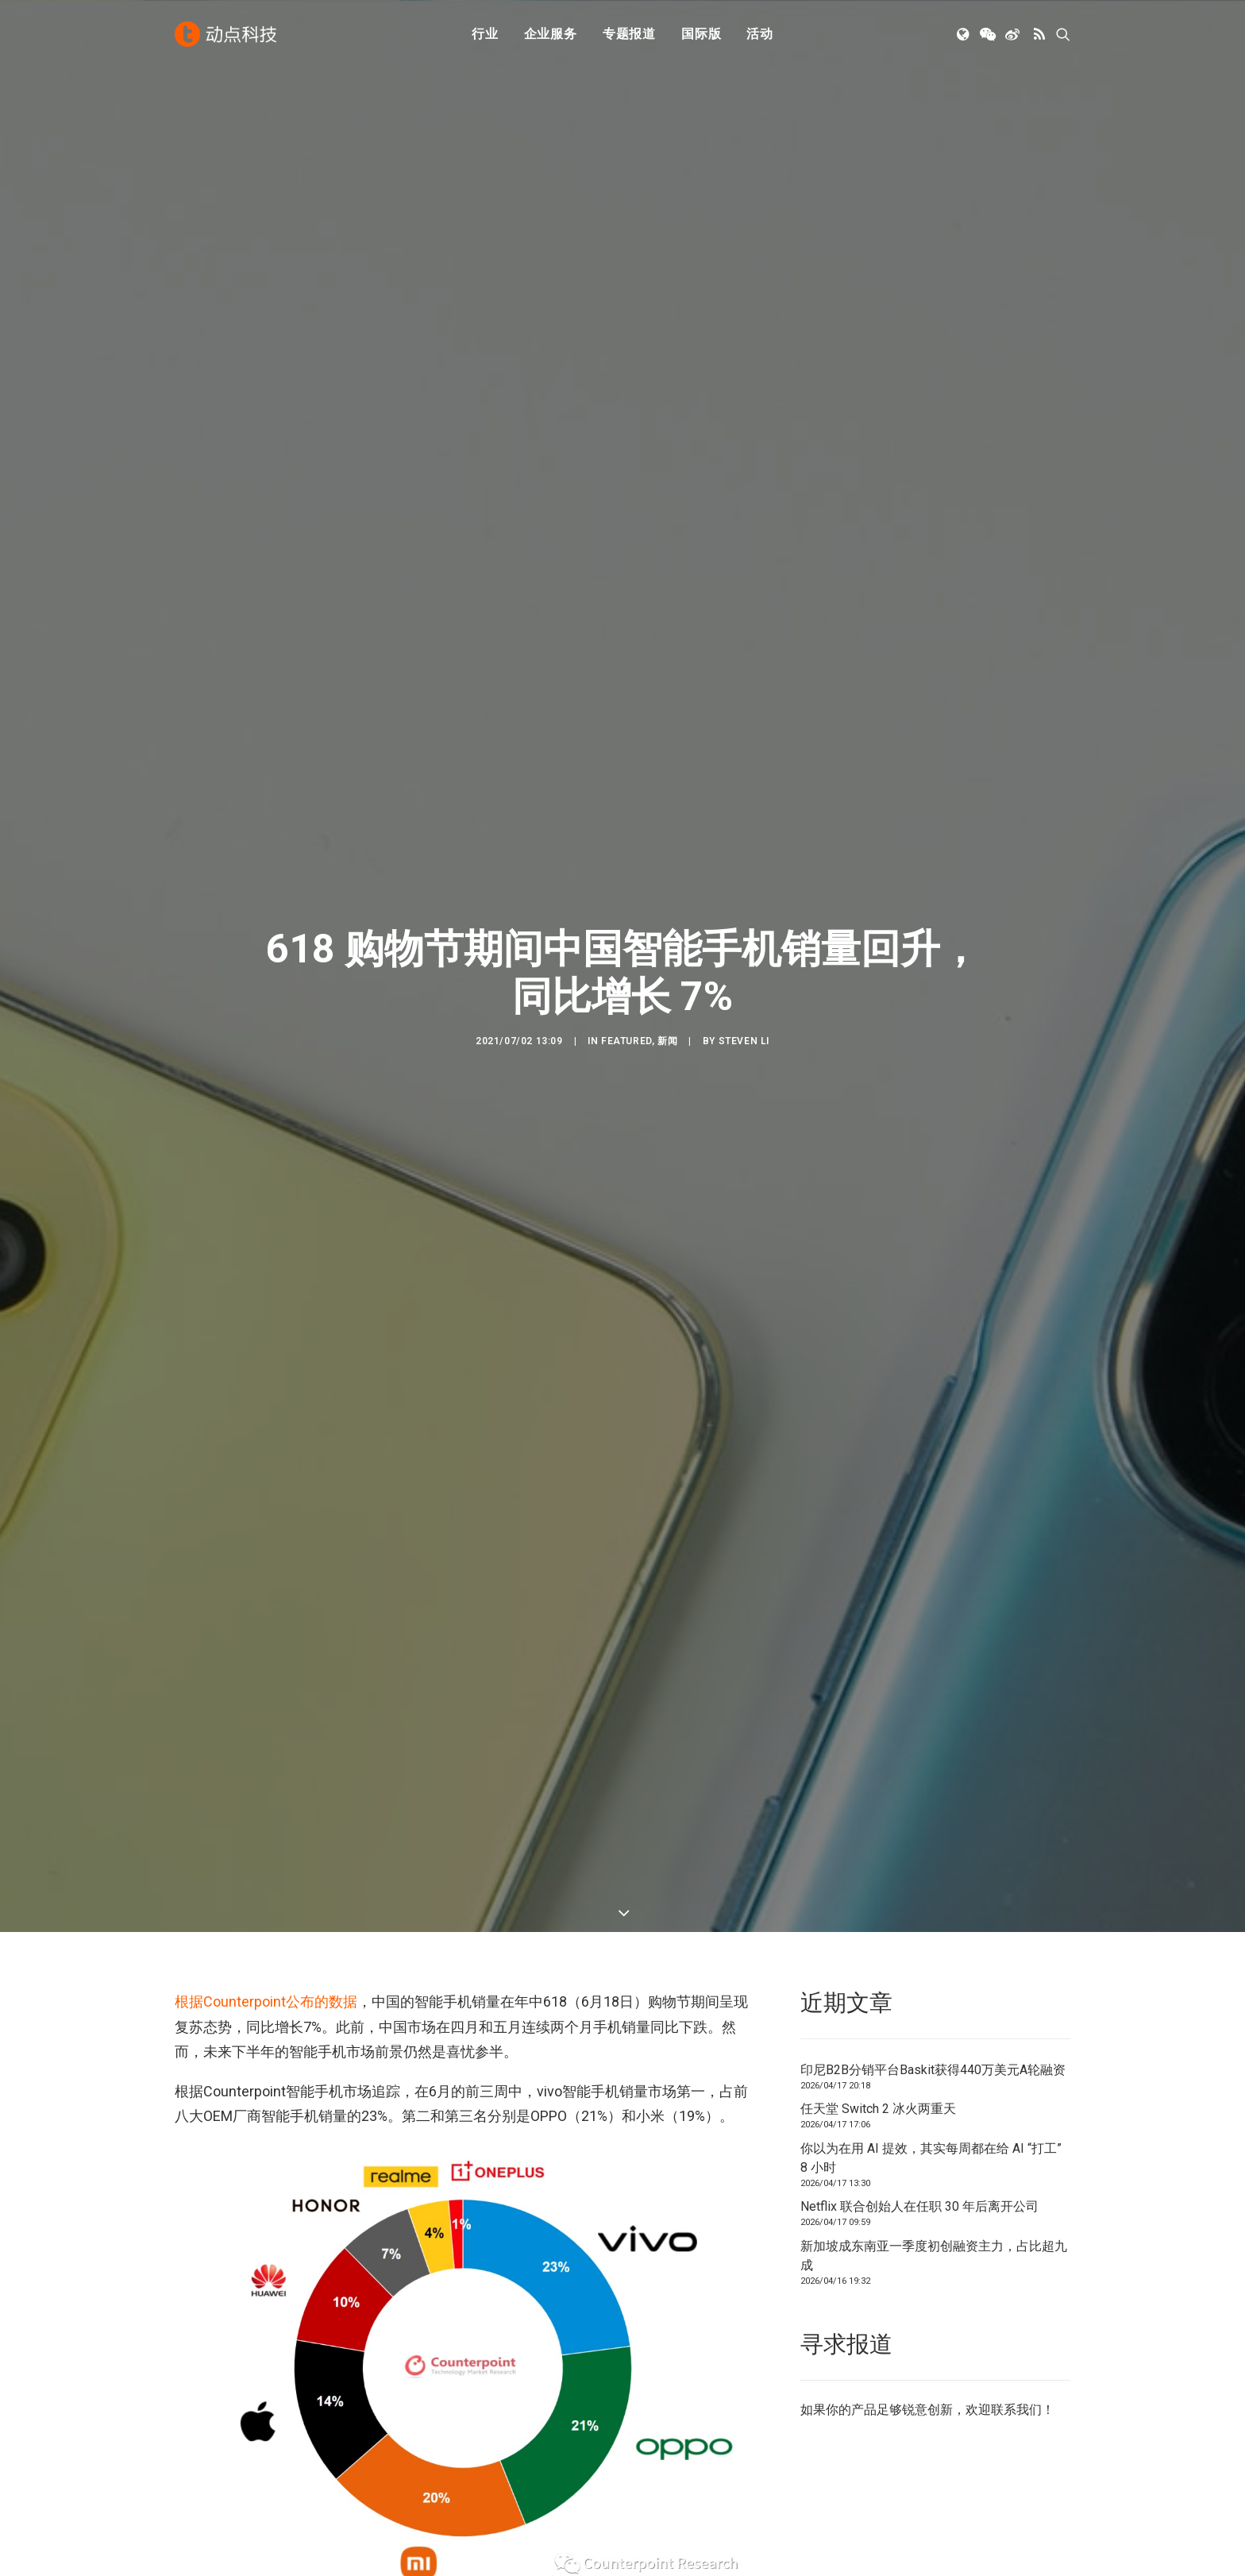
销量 (304, 1854)
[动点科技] (225, 34)
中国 (226, 1854)
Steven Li (744, 303)
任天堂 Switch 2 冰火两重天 (878, 605)
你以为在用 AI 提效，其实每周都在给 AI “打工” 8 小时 (931, 655)
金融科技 (431, 2402)
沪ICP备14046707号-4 (383, 2545)
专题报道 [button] (629, 33)
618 (189, 1854)
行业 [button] (485, 33)
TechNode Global (915, 2402)
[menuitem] (485, 34)
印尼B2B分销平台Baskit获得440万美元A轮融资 (933, 566)
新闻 (667, 303)
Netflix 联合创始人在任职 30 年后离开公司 (919, 703)
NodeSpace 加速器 (921, 2447)
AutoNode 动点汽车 (922, 2424)
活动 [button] (759, 33)
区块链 (425, 2447)
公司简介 (662, 2380)
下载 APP (664, 2358)
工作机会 (662, 2447)
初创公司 (431, 2358)
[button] (964, 34)
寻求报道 (662, 2402)
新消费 (425, 2424)
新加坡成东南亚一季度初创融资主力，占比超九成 (933, 752)
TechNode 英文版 (917, 2358)
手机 (265, 1854)
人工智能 (431, 2380)
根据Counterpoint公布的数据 (266, 498)
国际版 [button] (701, 33)
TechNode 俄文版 (917, 2380)
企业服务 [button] (550, 33)
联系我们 (1016, 906)
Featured (626, 303)
